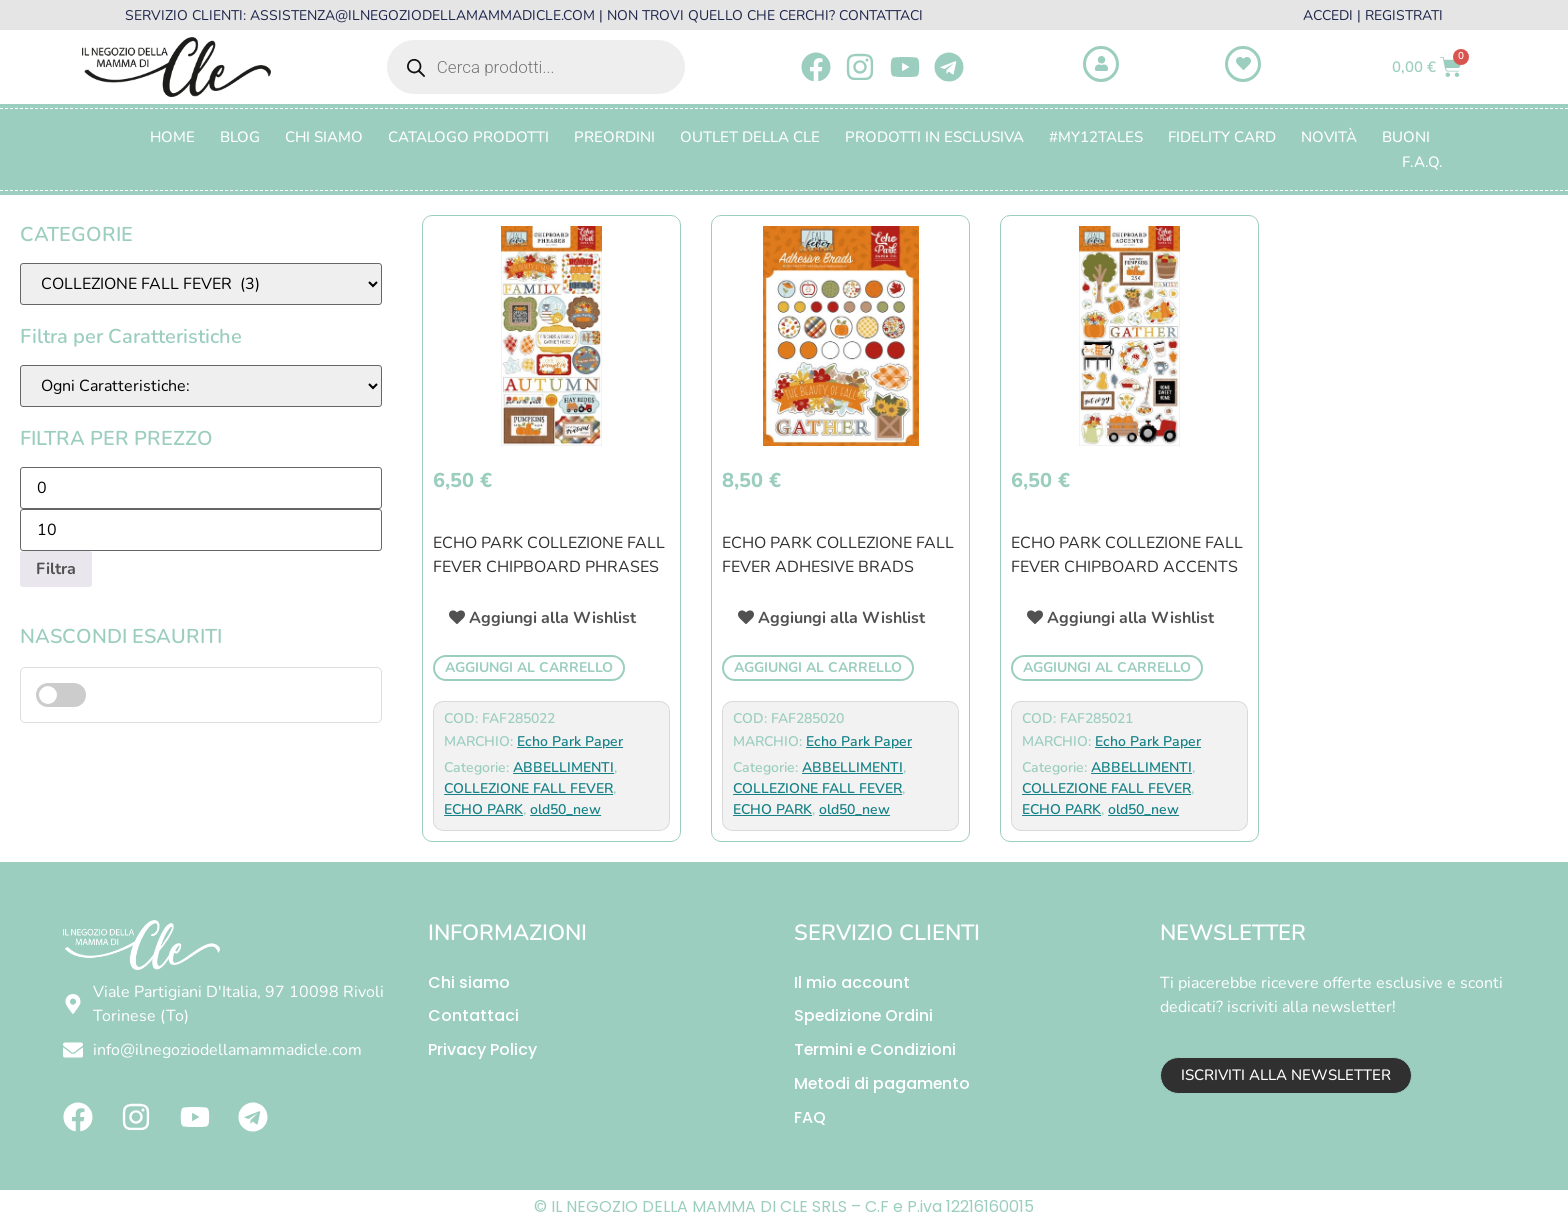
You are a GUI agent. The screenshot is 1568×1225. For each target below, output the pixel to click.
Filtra (56, 569)
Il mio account (852, 982)
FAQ (810, 1118)
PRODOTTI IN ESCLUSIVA (934, 137)
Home (172, 137)
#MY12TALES (1096, 137)
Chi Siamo (324, 137)
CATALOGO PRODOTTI (468, 137)
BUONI (1406, 137)
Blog (240, 137)
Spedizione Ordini (864, 1016)
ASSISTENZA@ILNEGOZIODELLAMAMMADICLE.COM (422, 15)
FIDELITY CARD (1222, 137)
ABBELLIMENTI (563, 767)
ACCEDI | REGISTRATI (1373, 15)
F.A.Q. (1422, 162)
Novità (1329, 137)
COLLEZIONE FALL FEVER (528, 788)
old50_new (565, 809)
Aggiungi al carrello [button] (529, 667)
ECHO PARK (483, 809)
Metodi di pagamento (883, 1084)
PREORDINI (614, 137)
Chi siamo (469, 982)
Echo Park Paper (570, 741)
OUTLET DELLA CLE (750, 137)
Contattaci (473, 1016)
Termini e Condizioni (876, 1050)
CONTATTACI (881, 15)
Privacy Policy (482, 1050)
